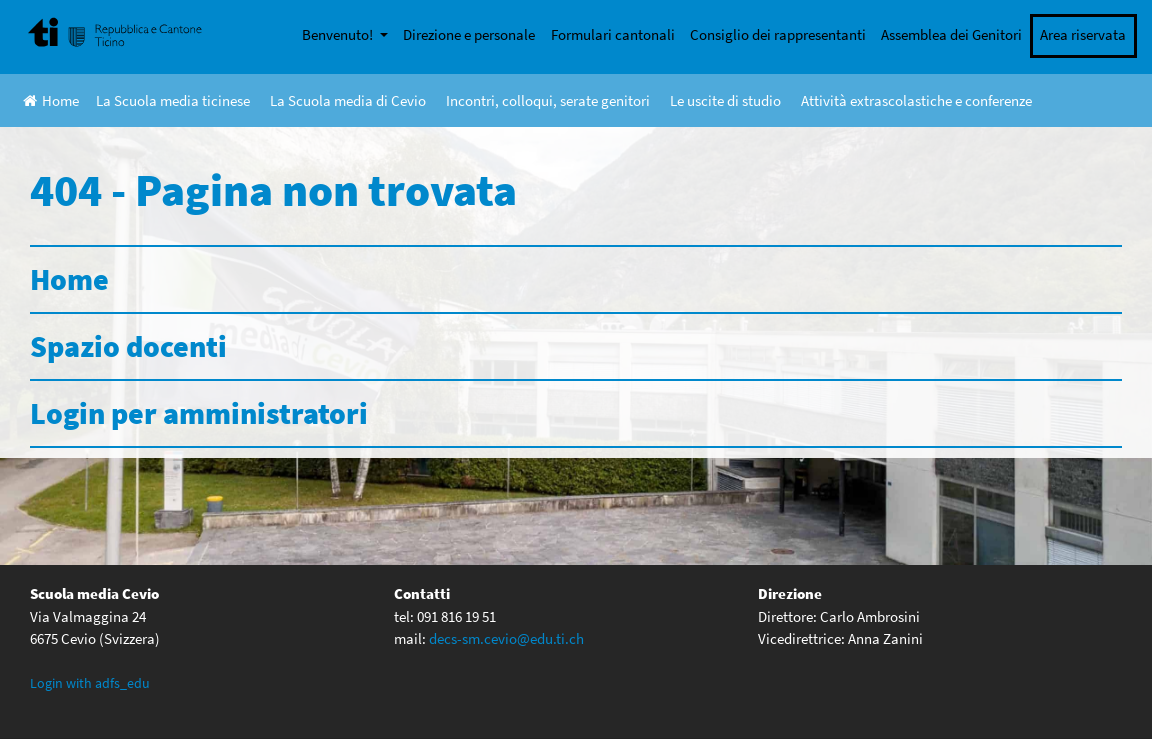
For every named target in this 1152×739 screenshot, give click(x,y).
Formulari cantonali (613, 34)
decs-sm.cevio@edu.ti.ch (506, 638)
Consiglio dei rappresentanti (778, 34)
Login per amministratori (199, 413)
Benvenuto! (339, 34)
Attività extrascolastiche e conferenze (916, 100)
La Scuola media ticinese (173, 100)
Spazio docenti (128, 346)
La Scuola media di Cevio (348, 100)
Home (51, 100)
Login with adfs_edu (90, 683)
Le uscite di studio (725, 100)
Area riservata (1083, 34)
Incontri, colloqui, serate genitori (548, 100)
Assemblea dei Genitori (951, 34)
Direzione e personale (469, 34)
